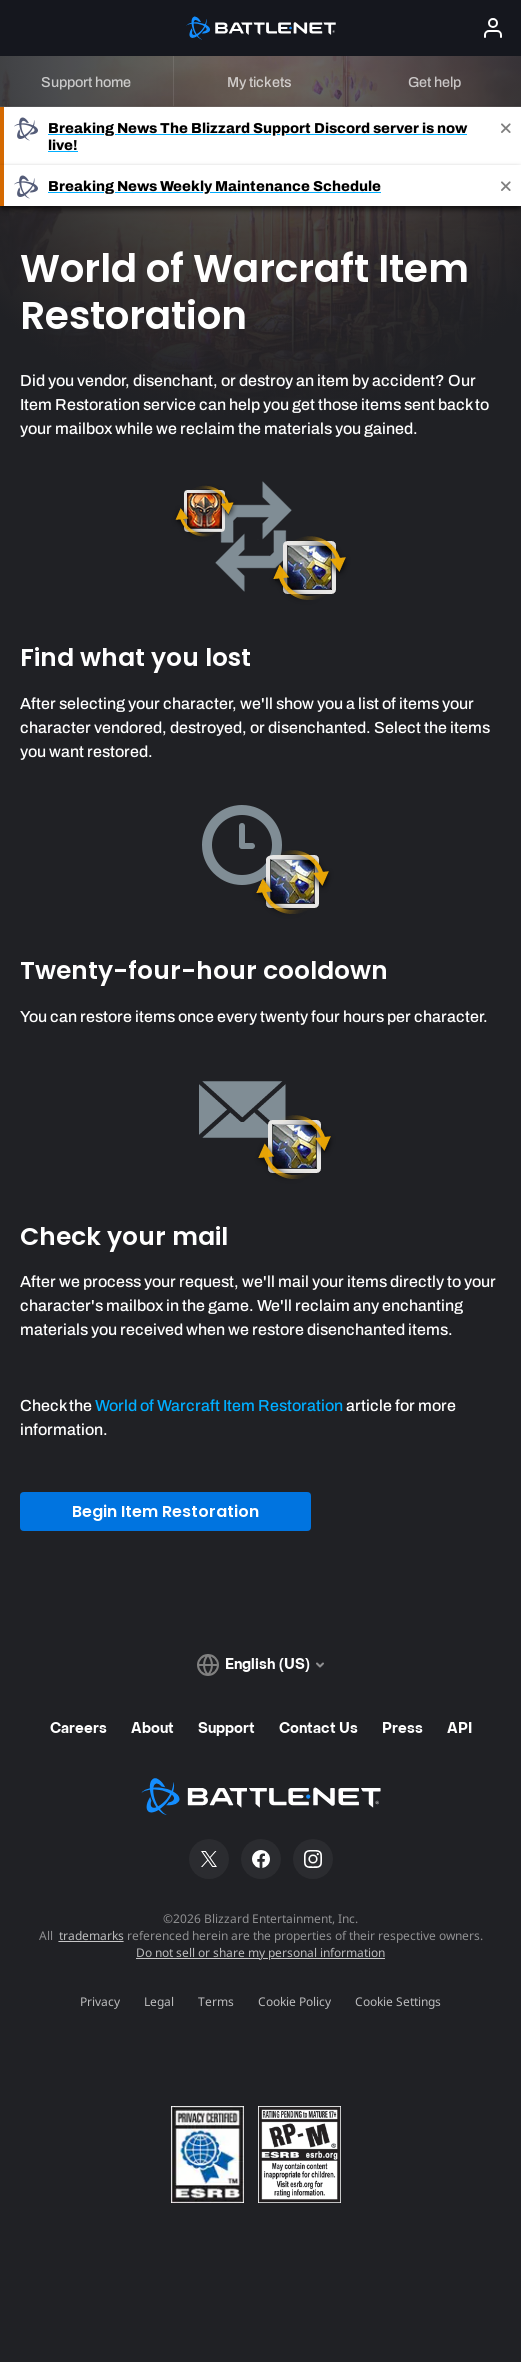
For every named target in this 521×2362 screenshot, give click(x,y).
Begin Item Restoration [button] (165, 1511)
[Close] (506, 136)
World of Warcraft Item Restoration (219, 1405)
